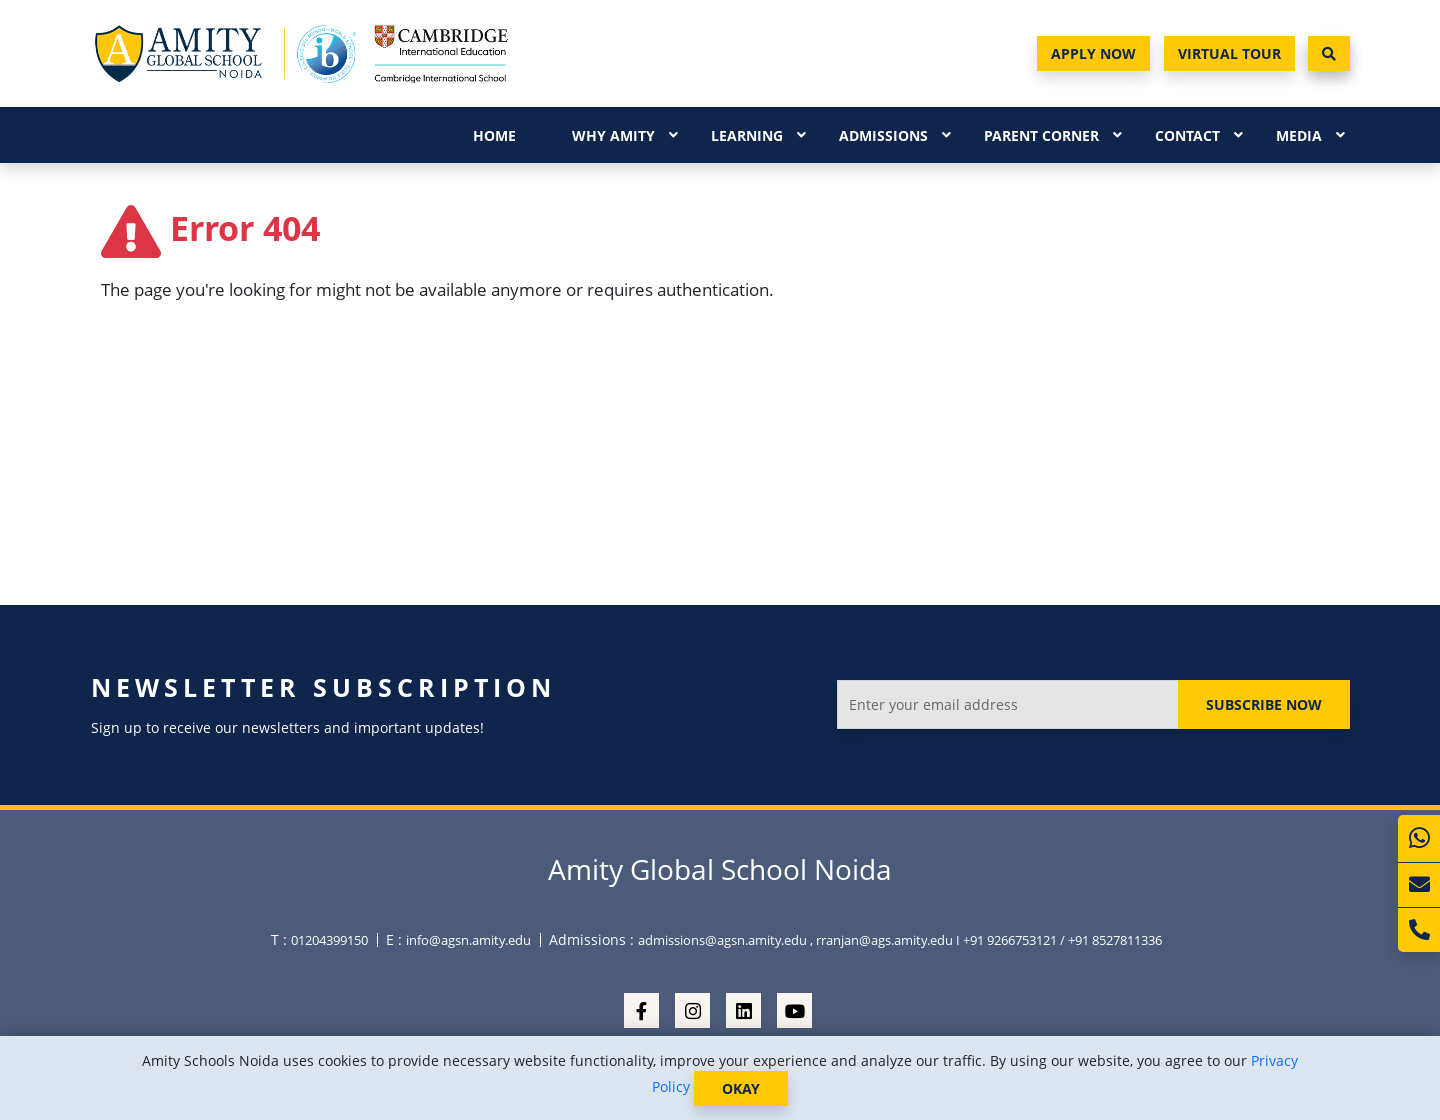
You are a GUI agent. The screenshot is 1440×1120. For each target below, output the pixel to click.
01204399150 (329, 940)
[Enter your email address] (1007, 704)
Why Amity (613, 135)
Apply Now (1093, 53)
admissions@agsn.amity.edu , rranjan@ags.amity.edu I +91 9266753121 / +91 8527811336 (900, 940)
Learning (747, 135)
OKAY (741, 1088)
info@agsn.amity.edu (468, 940)
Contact (1187, 135)
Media (1299, 135)
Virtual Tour (1229, 53)
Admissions (883, 135)
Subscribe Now (1264, 704)
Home (494, 135)
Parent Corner (1041, 135)
